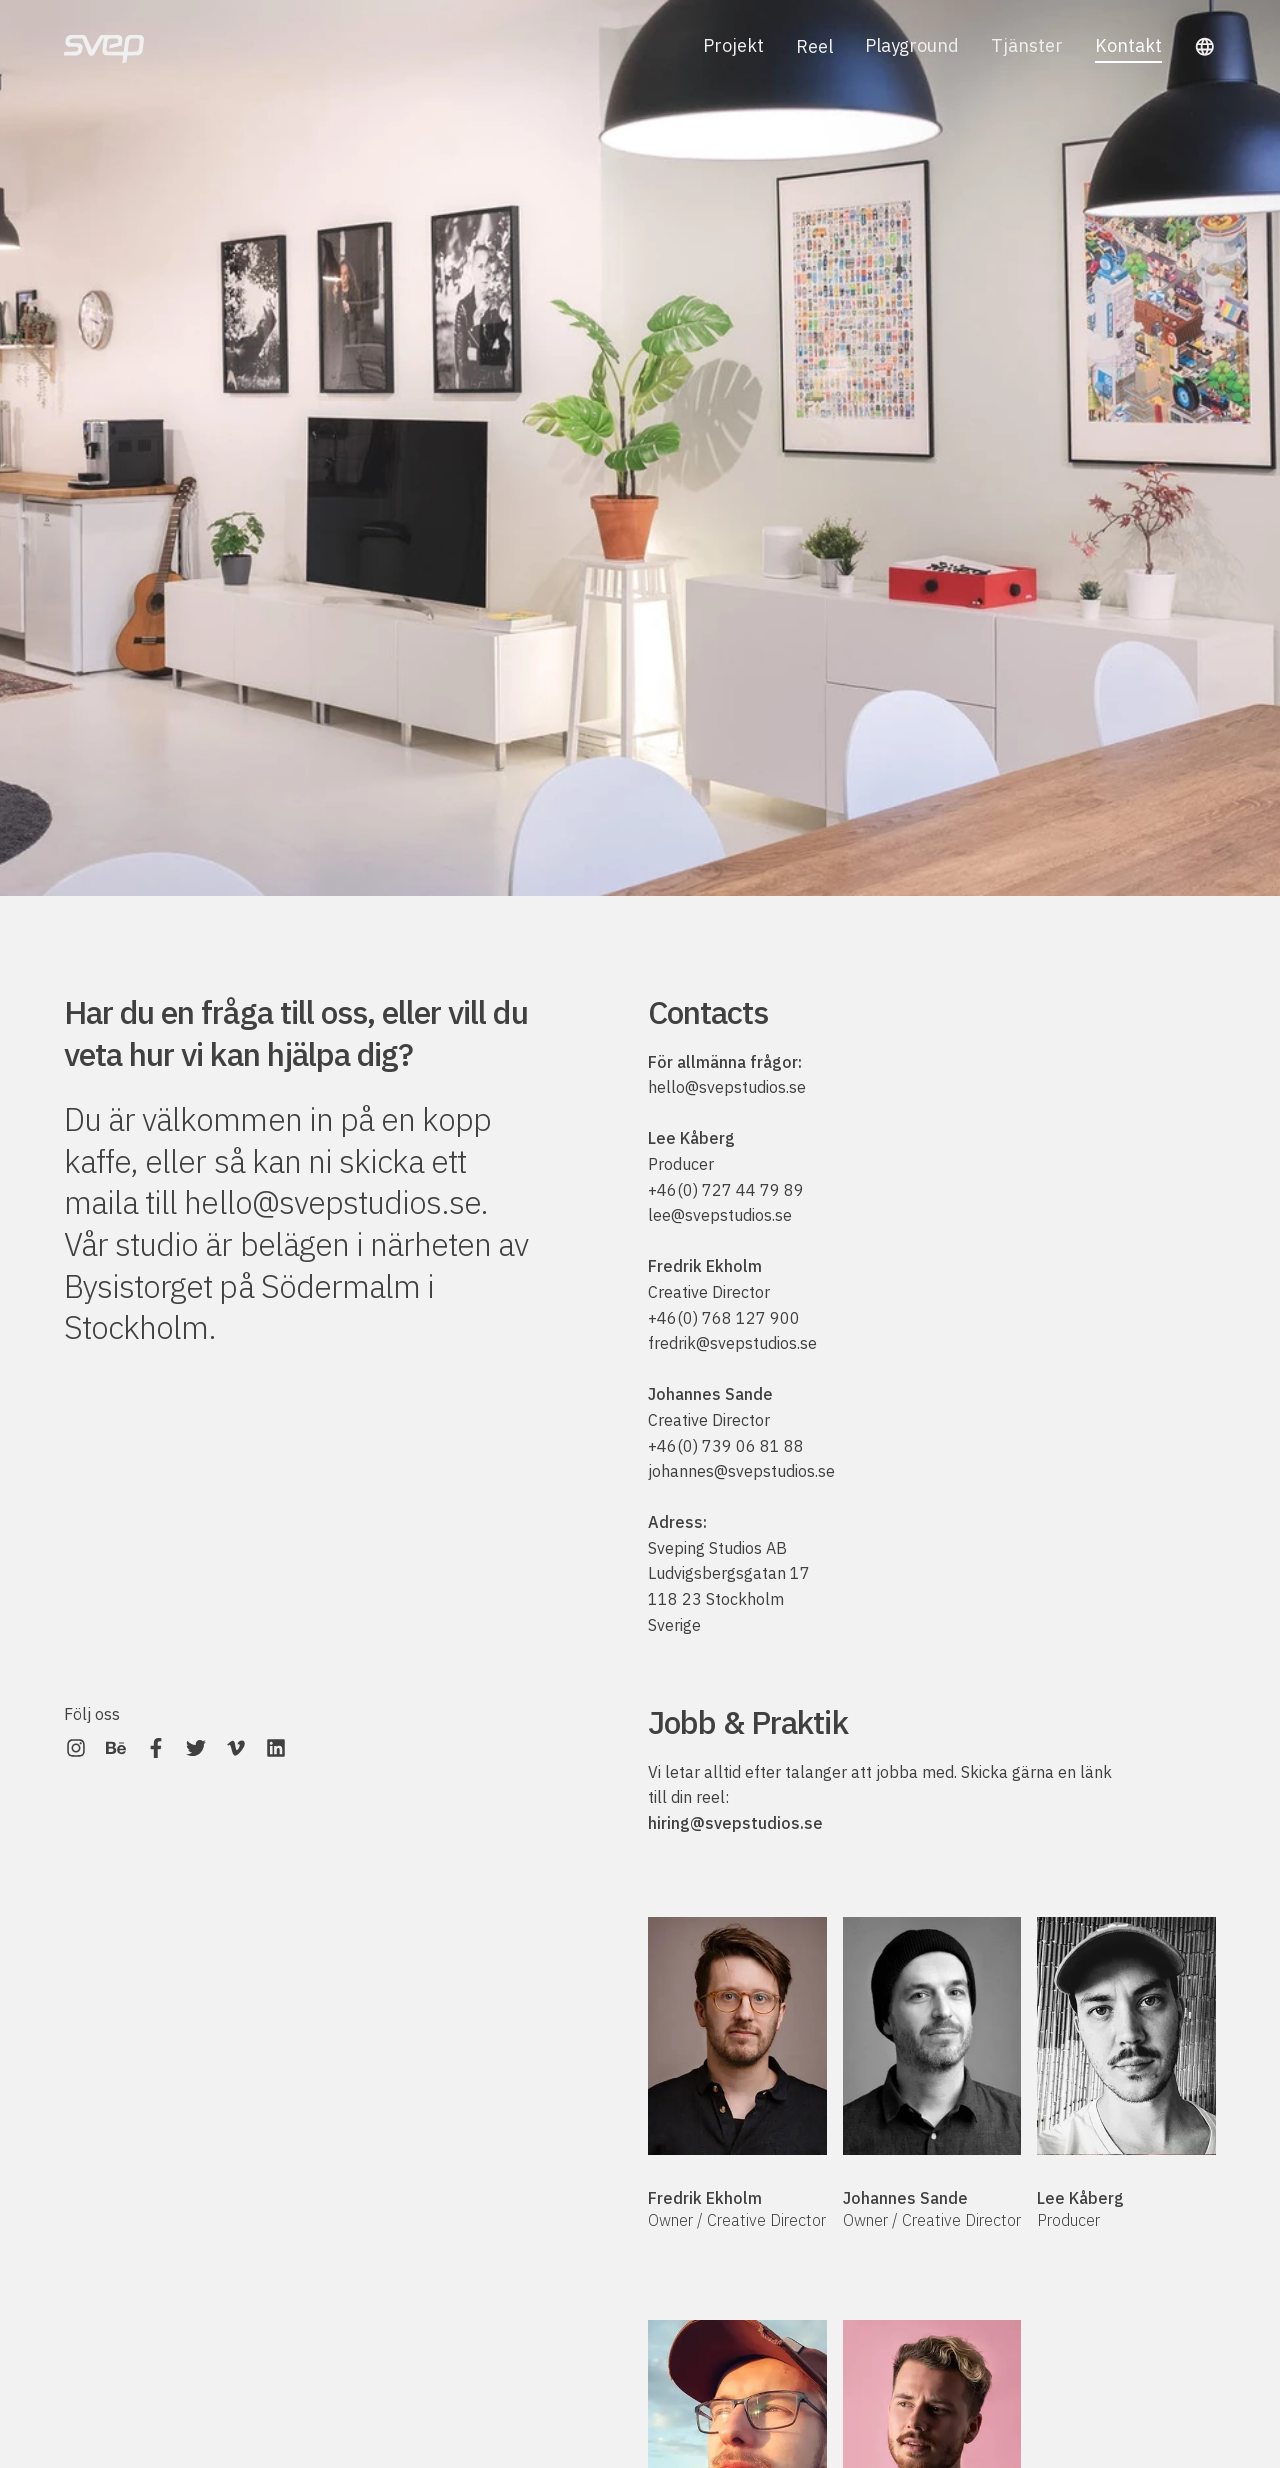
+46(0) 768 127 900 (724, 1318)
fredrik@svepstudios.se (732, 1343)
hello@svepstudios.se (332, 1202)
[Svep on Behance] (116, 1748)
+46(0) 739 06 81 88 (726, 1446)
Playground (912, 46)
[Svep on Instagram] (76, 1748)
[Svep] (104, 46)
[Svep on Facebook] (156, 1748)
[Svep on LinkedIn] (276, 1748)
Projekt (733, 46)
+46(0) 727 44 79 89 (726, 1190)
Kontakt (1128, 49)
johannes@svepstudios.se (741, 1471)
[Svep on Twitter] (196, 1748)
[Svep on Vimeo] (236, 1748)
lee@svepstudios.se (720, 1215)
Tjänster (1027, 46)
